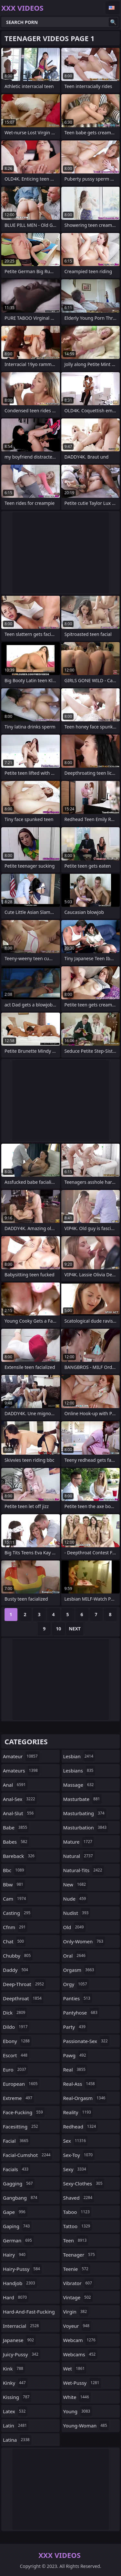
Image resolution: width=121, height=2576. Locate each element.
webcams (80, 2354)
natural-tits (83, 1870)
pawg (75, 2055)
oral (75, 1955)
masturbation (85, 1827)
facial (16, 2141)
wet (74, 2368)
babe (16, 1827)
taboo (77, 2212)
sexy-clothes (83, 2183)
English (113, 7)
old (74, 1927)
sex (75, 2141)
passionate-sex (86, 2041)
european (21, 2084)
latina (17, 2440)
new (75, 1884)
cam (15, 1899)
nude (75, 1899)
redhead (80, 2126)
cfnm (15, 1927)
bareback (19, 1856)
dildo (16, 2027)
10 (58, 1629)
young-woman (86, 2425)
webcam (80, 2340)
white (77, 2397)
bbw (14, 1884)
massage (79, 1785)
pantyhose (81, 2012)
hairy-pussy (22, 2269)
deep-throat (24, 1984)
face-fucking (24, 2112)
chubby (17, 1955)
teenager (79, 2255)
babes (16, 1842)
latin (15, 2425)
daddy (16, 1970)
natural (79, 1856)
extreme (18, 2098)
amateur (21, 1756)
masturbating (84, 1813)
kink (14, 2368)
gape (15, 2212)
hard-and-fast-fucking (29, 2313)
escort (16, 2055)
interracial (21, 2326)
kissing (17, 2397)
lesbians (79, 1770)
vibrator (78, 2283)
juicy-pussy (21, 2354)
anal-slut (19, 1813)
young (77, 2411)
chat (14, 1941)
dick (15, 2012)
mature (78, 1842)
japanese (19, 2340)
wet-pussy (82, 2383)
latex (15, 2411)
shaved (78, 2198)
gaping (17, 2226)
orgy (76, 1984)
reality (78, 2112)
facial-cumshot (27, 2155)
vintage (78, 2297)
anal (15, 1785)
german (18, 2240)
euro (15, 2069)
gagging (19, 2183)
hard (15, 2297)
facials (16, 2169)
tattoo (77, 2226)
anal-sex (20, 1799)
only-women (84, 1941)
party (75, 2027)
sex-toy (79, 2155)
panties (77, 1998)
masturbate (82, 1799)
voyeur (77, 2326)
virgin (76, 2311)
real (75, 2069)
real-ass (79, 2084)
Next (75, 1629)
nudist (76, 1913)
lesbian (79, 1756)
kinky (15, 2383)
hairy (15, 2255)
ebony (17, 2041)
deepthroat (23, 1998)
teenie (76, 2269)
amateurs (21, 1770)
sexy (75, 2169)
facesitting (21, 2126)
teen (75, 2240)
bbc (14, 1870)
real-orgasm (85, 2098)
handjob (20, 2283)
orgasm (79, 1970)
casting (17, 1913)
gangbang (21, 2198)
